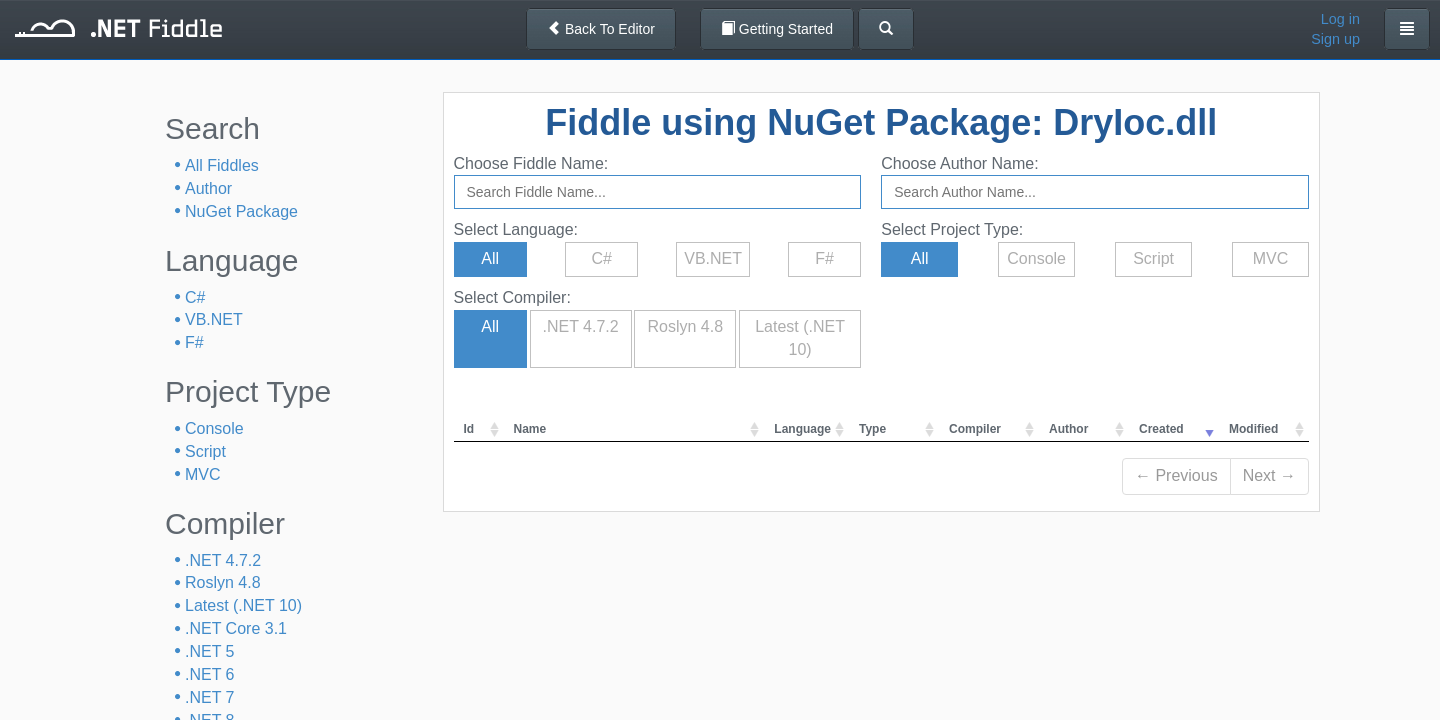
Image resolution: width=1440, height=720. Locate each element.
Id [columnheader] (469, 429)
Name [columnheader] (530, 429)
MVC (203, 474)
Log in (1340, 19)
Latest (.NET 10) (243, 605)
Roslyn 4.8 (223, 582)
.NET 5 (210, 651)
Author (208, 188)
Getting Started (777, 29)
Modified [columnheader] (1253, 429)
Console (214, 428)
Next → (1269, 475)
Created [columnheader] (1161, 429)
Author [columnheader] (1068, 429)
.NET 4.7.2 (223, 560)
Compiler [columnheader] (975, 429)
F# (194, 342)
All (490, 258)
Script (205, 451)
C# (195, 297)
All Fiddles (222, 165)
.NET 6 (210, 674)
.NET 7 (210, 697)
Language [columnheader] (802, 429)
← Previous (1176, 475)
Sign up (1335, 39)
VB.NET (214, 319)
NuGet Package (241, 211)
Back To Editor (601, 29)
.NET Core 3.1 (236, 628)
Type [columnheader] (872, 429)
